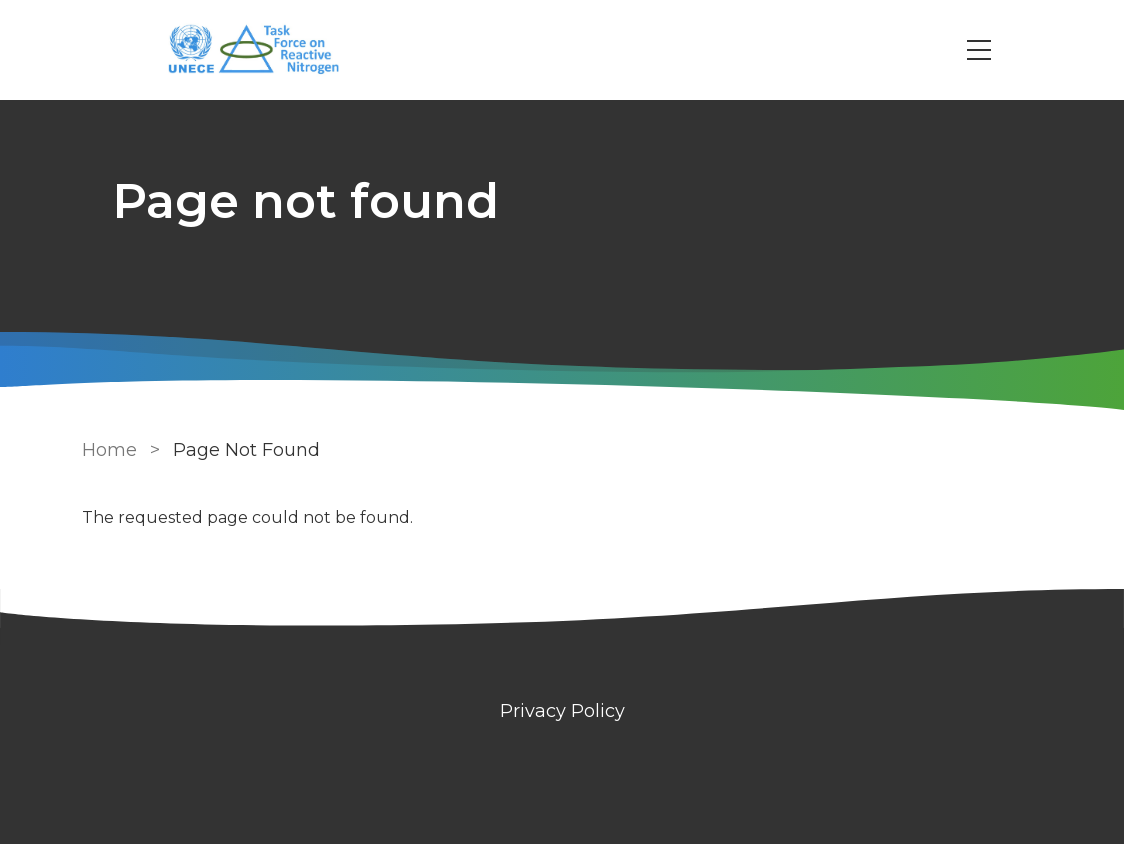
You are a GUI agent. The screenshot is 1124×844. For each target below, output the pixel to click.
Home (109, 450)
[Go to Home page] (264, 50)
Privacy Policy (562, 711)
